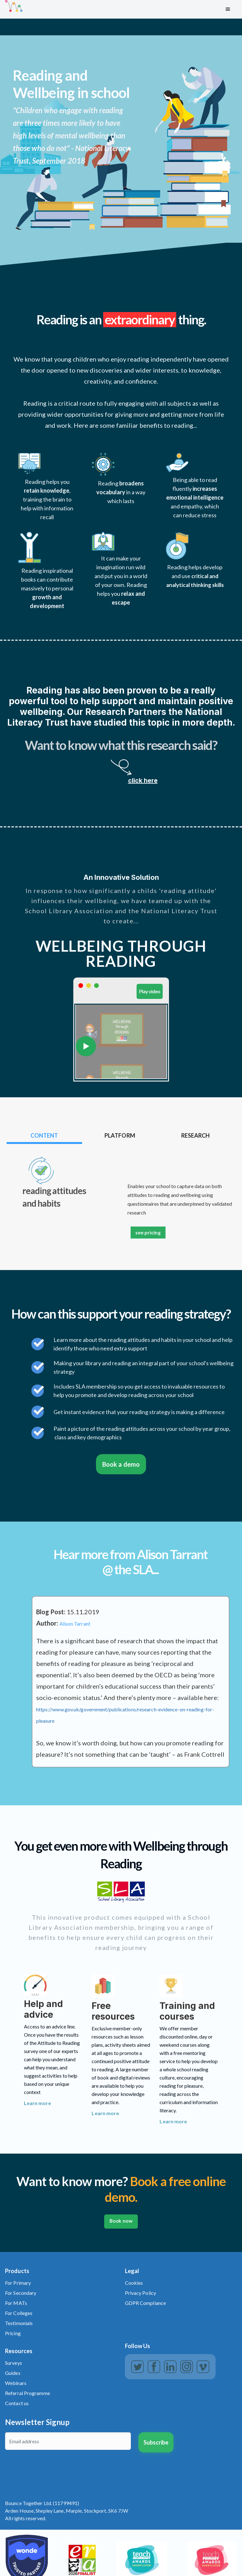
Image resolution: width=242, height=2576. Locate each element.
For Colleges (18, 2313)
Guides (12, 2373)
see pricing (148, 1232)
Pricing (13, 2333)
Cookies (134, 2283)
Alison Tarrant (74, 1624)
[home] (112, 9)
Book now (121, 2221)
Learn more (37, 2103)
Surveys (13, 2363)
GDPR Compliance (145, 2303)
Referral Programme (27, 2393)
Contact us (17, 2403)
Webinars (15, 2383)
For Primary (18, 2283)
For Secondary (20, 2293)
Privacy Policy (140, 2293)
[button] (228, 9)
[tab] (44, 1136)
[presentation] (53, 2469)
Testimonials (19, 2323)
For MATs (16, 2303)
